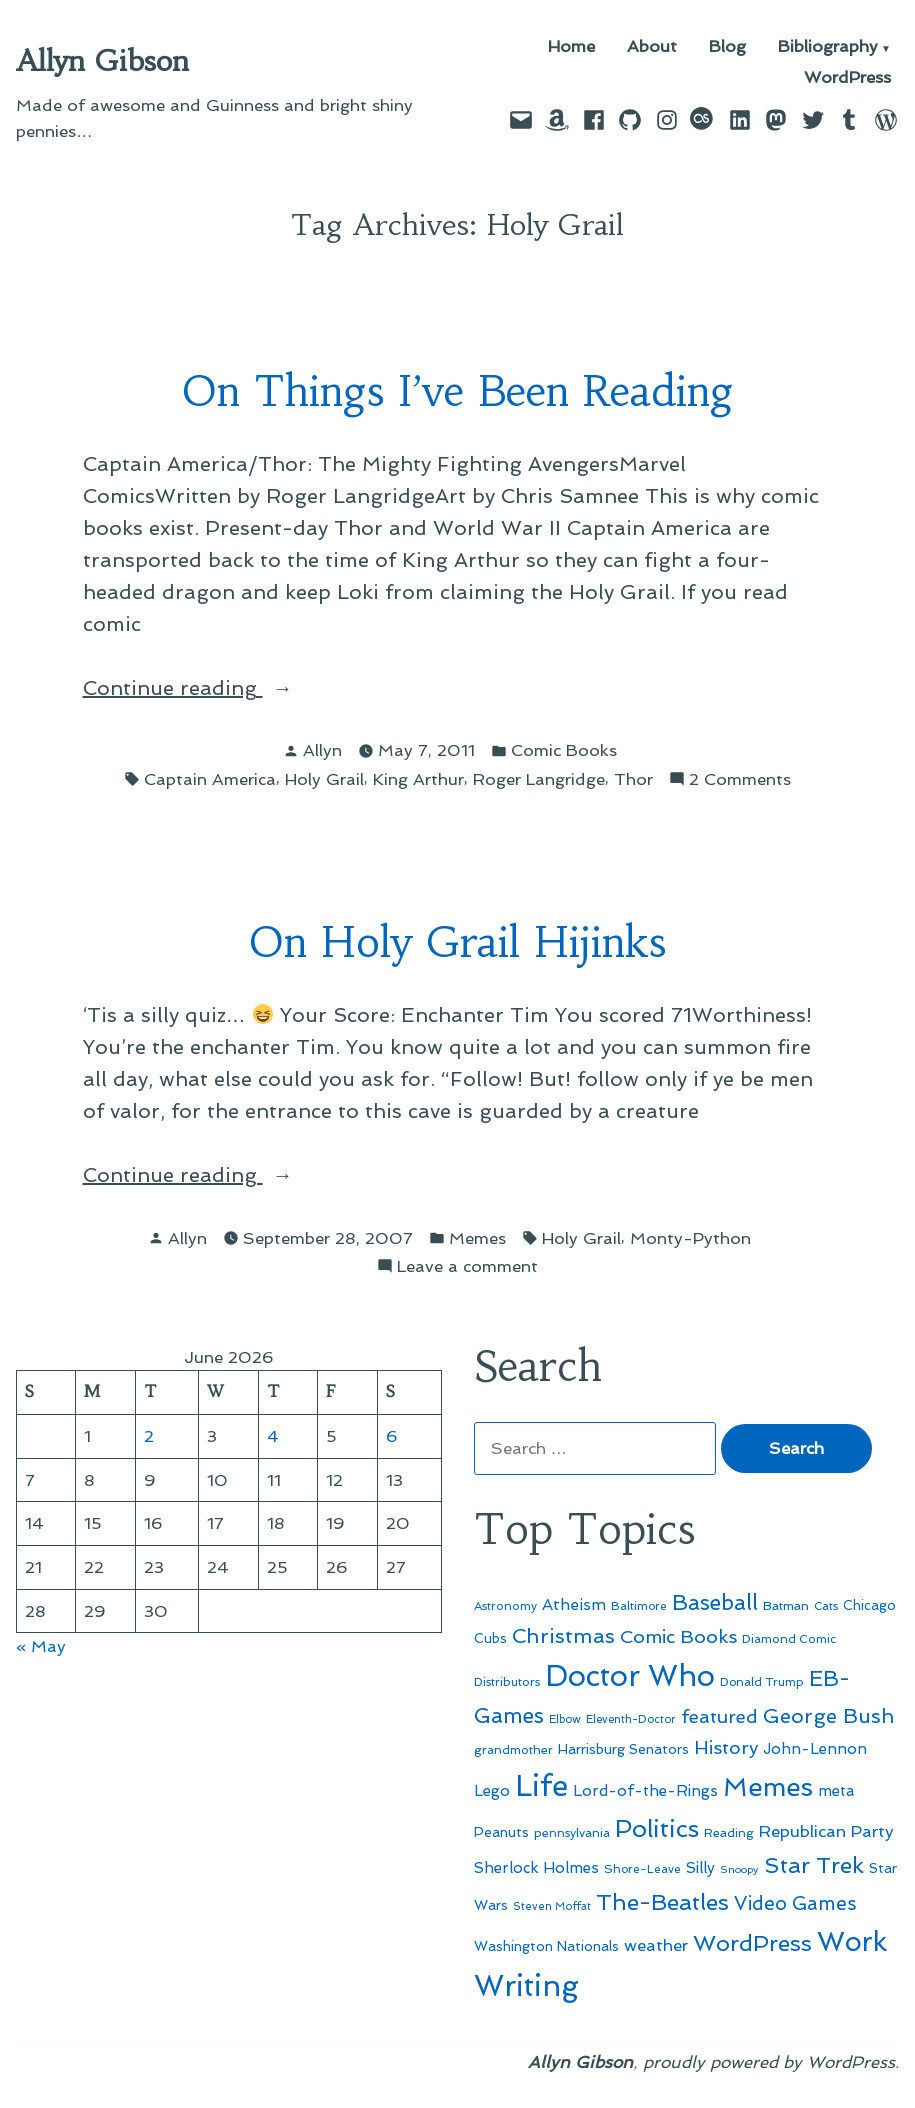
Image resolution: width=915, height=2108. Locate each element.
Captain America (210, 779)
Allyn (322, 750)
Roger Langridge (539, 779)
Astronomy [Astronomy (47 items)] (505, 1606)
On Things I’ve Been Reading (458, 391)
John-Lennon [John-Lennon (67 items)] (815, 1749)
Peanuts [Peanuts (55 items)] (501, 1832)
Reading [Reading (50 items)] (729, 1832)
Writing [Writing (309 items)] (526, 1986)
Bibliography (828, 47)
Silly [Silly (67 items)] (700, 1868)
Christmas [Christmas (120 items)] (563, 1636)
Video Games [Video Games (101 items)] (795, 1903)
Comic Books (564, 750)
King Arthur (418, 779)
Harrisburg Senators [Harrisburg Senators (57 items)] (623, 1749)
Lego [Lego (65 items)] (492, 1791)
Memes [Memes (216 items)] (768, 1787)
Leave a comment (467, 1266)
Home (571, 47)
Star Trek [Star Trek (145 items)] (814, 1865)
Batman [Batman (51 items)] (786, 1605)
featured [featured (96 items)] (719, 1716)
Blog (727, 47)
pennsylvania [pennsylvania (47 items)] (572, 1833)
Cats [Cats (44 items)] (826, 1606)
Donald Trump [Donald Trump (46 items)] (762, 1682)
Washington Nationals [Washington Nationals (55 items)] (546, 1946)
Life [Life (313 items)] (541, 1786)
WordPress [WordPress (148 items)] (752, 1943)
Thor (633, 779)
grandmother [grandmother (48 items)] (513, 1750)
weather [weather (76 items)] (656, 1945)
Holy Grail (324, 779)
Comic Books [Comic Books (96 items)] (678, 1636)
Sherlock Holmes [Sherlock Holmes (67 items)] (536, 1868)
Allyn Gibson (102, 61)
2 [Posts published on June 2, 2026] (149, 1436)
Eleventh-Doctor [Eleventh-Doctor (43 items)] (631, 1719)
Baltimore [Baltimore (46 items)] (639, 1606)
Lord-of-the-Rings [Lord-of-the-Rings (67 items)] (645, 1791)
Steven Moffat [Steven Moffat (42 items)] (552, 1906)
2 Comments (740, 779)
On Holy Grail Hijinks (457, 942)
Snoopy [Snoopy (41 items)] (739, 1869)
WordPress (847, 77)
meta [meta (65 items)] (836, 1791)
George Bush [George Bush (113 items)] (828, 1716)
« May (41, 1646)
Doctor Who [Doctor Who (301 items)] (630, 1676)
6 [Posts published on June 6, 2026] (392, 1436)
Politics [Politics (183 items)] (657, 1828)
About (652, 47)
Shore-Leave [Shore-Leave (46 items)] (642, 1869)
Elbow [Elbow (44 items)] (565, 1719)
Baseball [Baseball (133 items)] (715, 1602)
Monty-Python (690, 1238)
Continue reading (218, 688)
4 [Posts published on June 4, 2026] (273, 1436)
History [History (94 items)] (726, 1747)
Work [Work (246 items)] (852, 1941)
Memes (477, 1238)
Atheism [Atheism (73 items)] (574, 1604)
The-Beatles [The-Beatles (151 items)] (662, 1902)
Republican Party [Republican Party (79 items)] (826, 1831)
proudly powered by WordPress (769, 2062)
